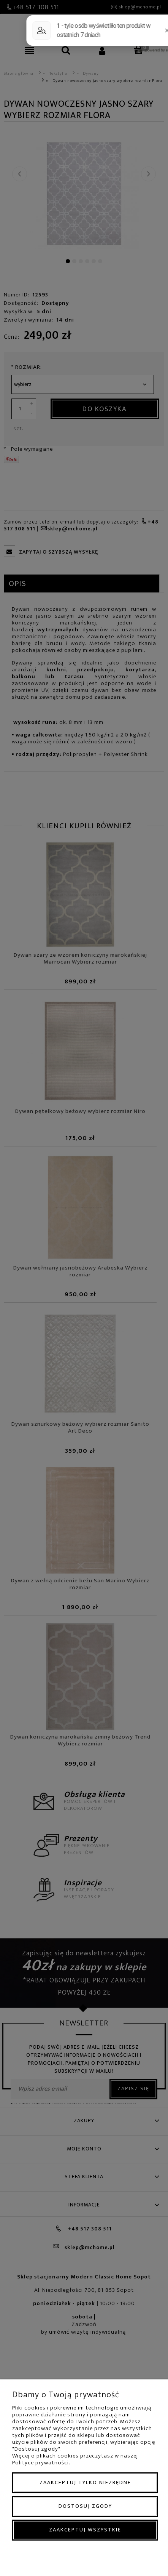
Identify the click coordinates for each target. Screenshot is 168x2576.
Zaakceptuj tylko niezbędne (85, 2482)
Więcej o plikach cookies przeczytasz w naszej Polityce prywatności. (75, 2459)
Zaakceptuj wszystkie (85, 2529)
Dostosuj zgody (85, 2506)
